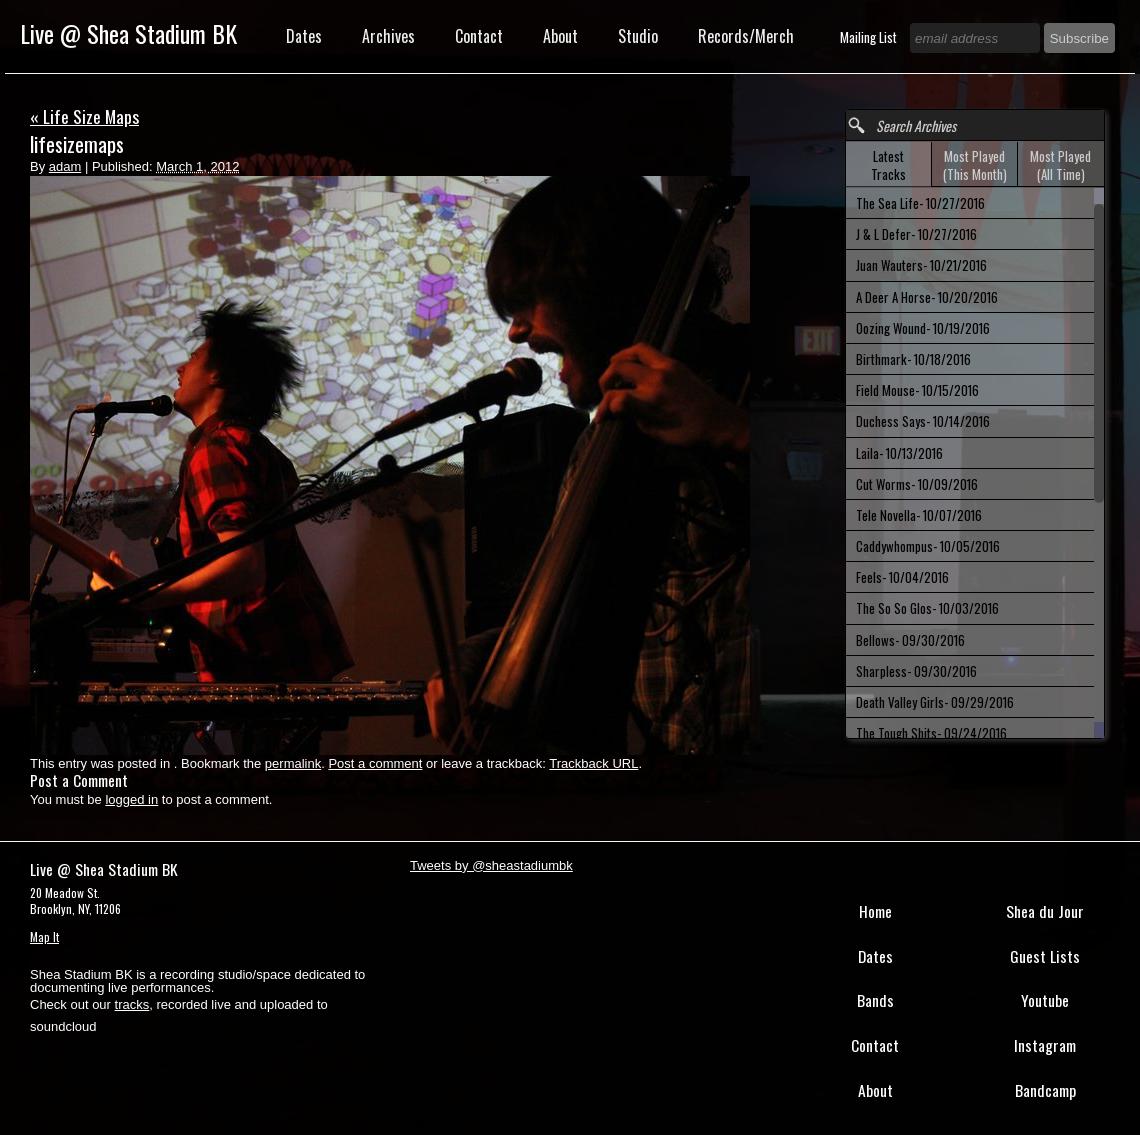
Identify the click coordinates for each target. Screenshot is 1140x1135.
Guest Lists (1045, 956)
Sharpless (916, 671)
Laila (899, 453)
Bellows (910, 640)
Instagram (1045, 1045)
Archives (388, 36)
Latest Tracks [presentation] (888, 165)
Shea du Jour (1045, 911)
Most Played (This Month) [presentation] (975, 165)
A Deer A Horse (927, 297)
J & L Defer (916, 234)
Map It (44, 936)
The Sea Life (920, 203)
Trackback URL (593, 763)
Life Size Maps (84, 116)
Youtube (1045, 1000)
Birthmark (913, 359)
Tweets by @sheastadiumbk (491, 865)
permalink (293, 763)
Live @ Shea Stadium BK (128, 33)
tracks (132, 1004)
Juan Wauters (921, 265)
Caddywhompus (928, 546)
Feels (902, 577)
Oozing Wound (923, 328)
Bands (875, 1000)
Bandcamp (1045, 1090)
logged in (131, 799)
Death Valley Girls (935, 702)
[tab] (889, 164)
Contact (479, 36)
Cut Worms (917, 484)
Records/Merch (746, 36)
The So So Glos (927, 608)
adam (65, 166)
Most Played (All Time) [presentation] (1060, 165)
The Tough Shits (931, 733)
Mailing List (870, 37)
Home (875, 911)
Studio (638, 36)
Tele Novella (919, 515)
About (560, 36)
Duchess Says (923, 421)
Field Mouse (917, 390)
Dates (304, 36)
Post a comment (375, 763)
